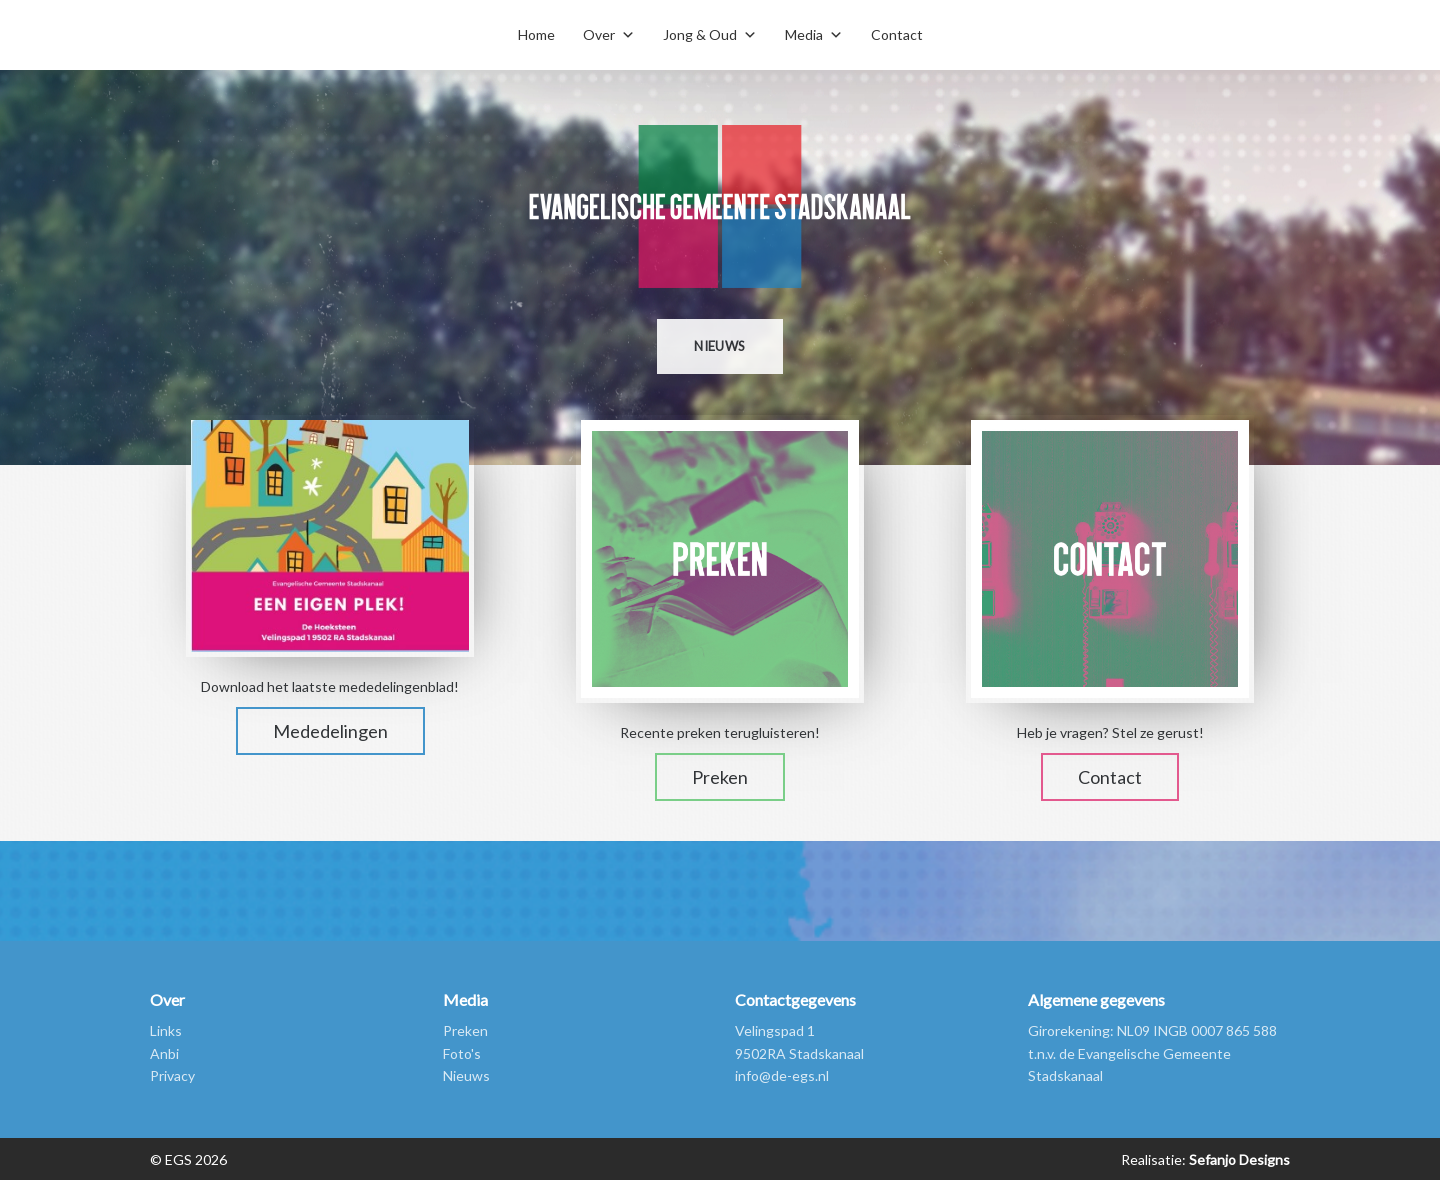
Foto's (462, 1053)
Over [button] (599, 34)
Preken (720, 777)
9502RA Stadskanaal (799, 1053)
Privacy (172, 1075)
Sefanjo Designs (1238, 1159)
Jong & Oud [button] (700, 34)
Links (166, 1030)
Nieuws (719, 346)
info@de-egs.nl (782, 1075)
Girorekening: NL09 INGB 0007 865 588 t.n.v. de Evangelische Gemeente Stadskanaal (1152, 1053)
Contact (897, 34)
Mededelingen (330, 731)
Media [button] (804, 34)
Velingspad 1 (775, 1030)
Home (536, 34)
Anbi (164, 1053)
